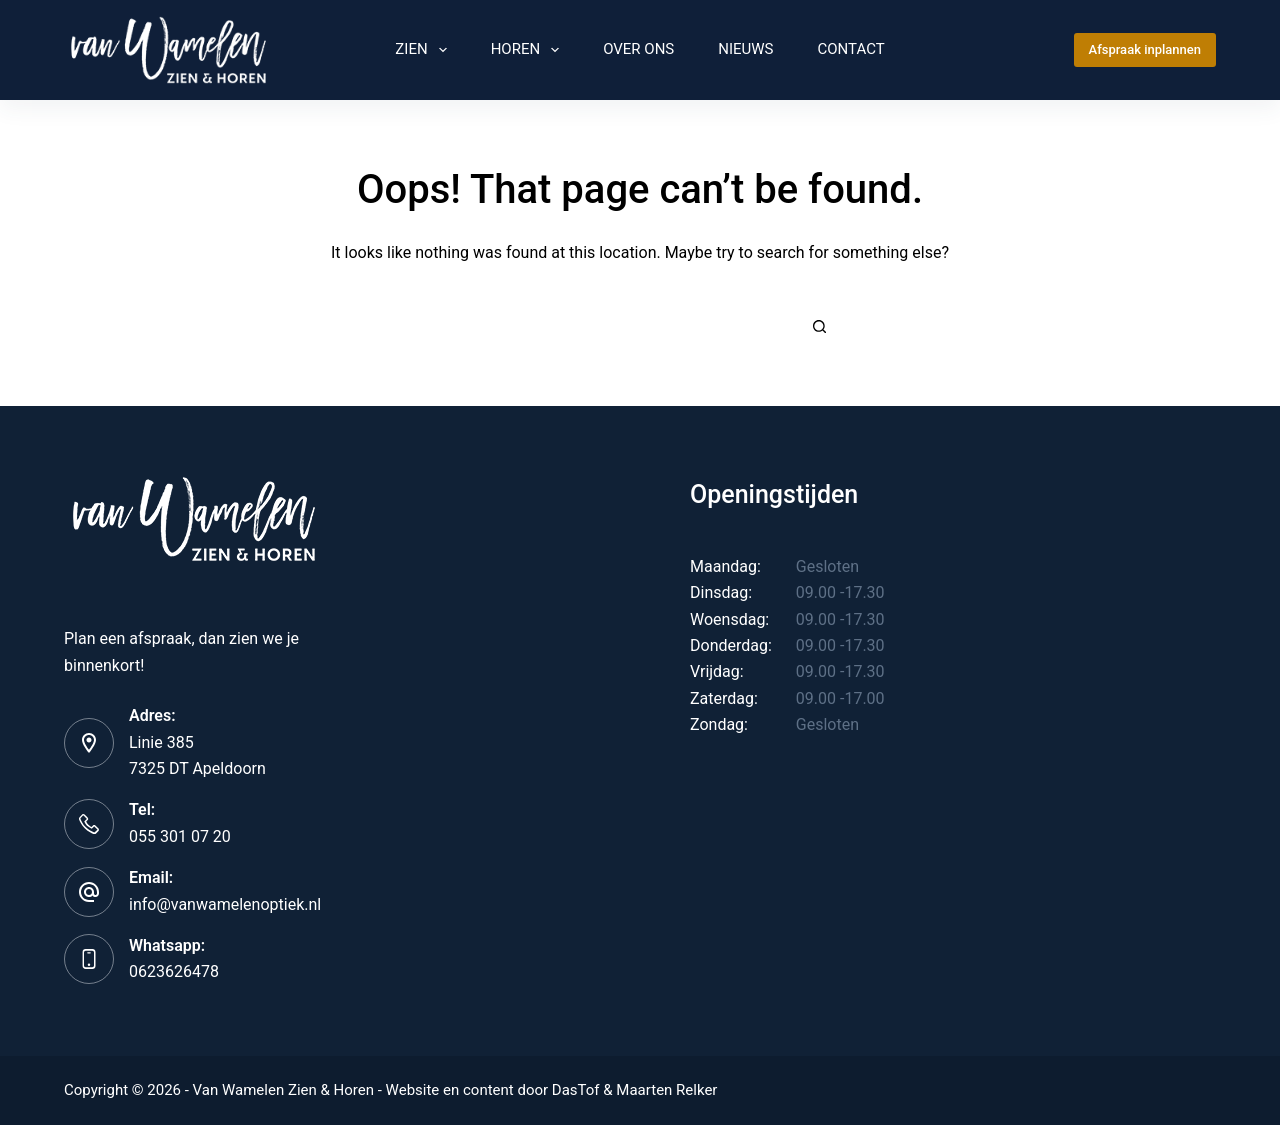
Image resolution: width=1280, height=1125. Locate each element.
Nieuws (745, 49)
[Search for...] (620, 326)
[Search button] (820, 326)
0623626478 (174, 971)
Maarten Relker (666, 1090)
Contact (851, 49)
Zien (424, 50)
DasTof (576, 1090)
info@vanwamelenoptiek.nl (225, 904)
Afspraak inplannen (1145, 49)
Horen (529, 50)
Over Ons (638, 49)
